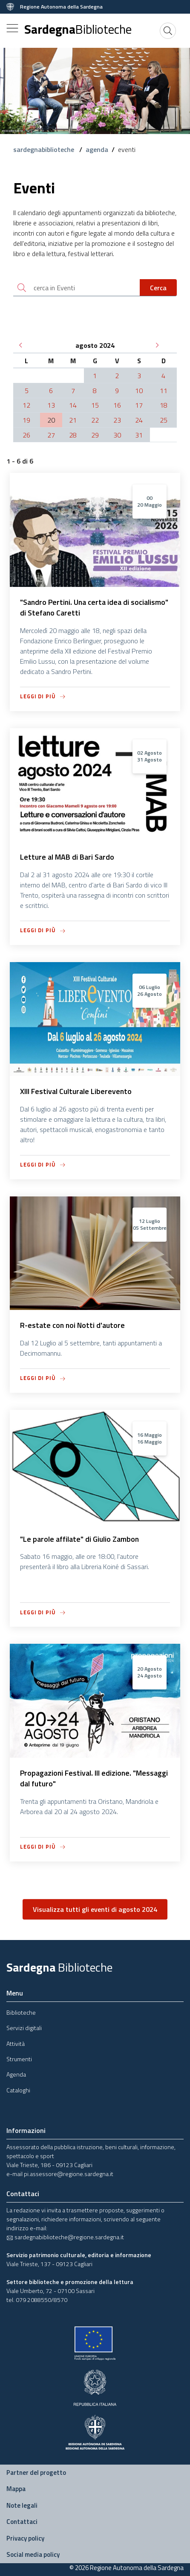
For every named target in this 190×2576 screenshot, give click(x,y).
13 (51, 405)
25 (163, 420)
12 (26, 405)
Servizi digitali (24, 2027)
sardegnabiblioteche (44, 149)
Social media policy (33, 2554)
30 (117, 435)
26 (26, 435)
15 (95, 405)
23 (117, 420)
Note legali (21, 2505)
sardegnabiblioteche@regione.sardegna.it (65, 2236)
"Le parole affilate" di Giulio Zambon (79, 1539)
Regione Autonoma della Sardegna (61, 7)
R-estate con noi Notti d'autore (72, 1325)
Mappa (16, 2489)
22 (95, 420)
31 (139, 435)
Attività (15, 2043)
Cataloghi (18, 2090)
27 (51, 435)
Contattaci (21, 2521)
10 (139, 390)
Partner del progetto (36, 2472)
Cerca (158, 288)
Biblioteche (21, 2012)
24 (139, 420)
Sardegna (78, 29)
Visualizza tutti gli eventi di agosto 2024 (95, 1909)
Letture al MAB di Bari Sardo (67, 857)
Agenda (16, 2074)
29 (95, 435)
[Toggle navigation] (12, 28)
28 (73, 435)
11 (163, 390)
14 (73, 405)
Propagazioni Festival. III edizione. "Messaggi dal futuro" (94, 1778)
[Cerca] (168, 31)
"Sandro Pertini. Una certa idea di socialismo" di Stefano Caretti (94, 607)
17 (139, 405)
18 (163, 405)
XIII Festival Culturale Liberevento (76, 1091)
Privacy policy (25, 2538)
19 (26, 420)
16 (117, 405)
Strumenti (19, 2058)
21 (73, 420)
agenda (97, 149)
